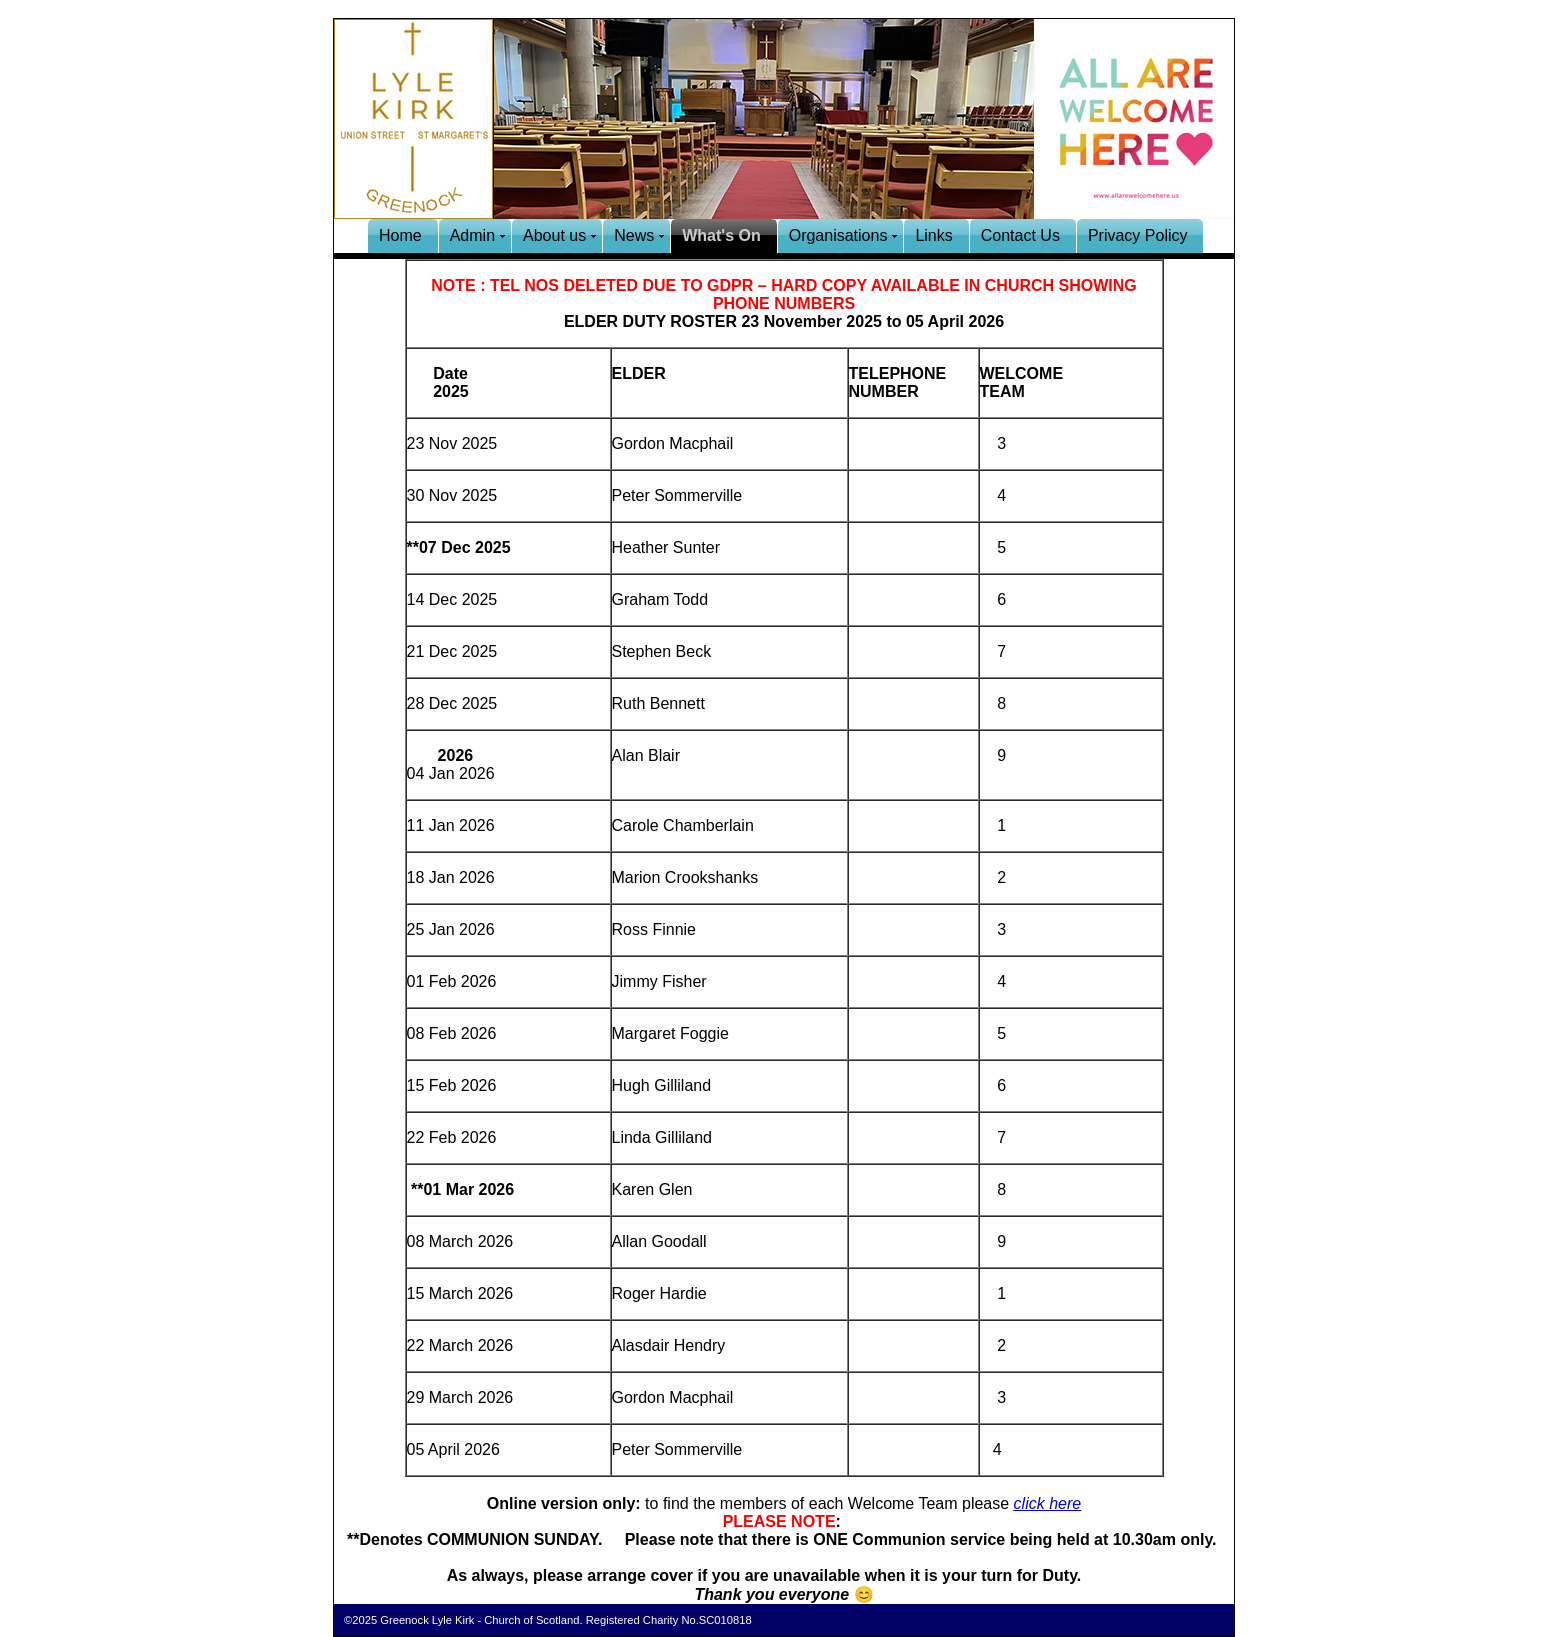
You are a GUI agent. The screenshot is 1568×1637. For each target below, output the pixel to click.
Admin (472, 235)
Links (933, 235)
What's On (721, 235)
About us (554, 235)
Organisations (838, 235)
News (634, 235)
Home (400, 235)
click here (1048, 1503)
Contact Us (1020, 235)
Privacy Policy (1138, 235)
